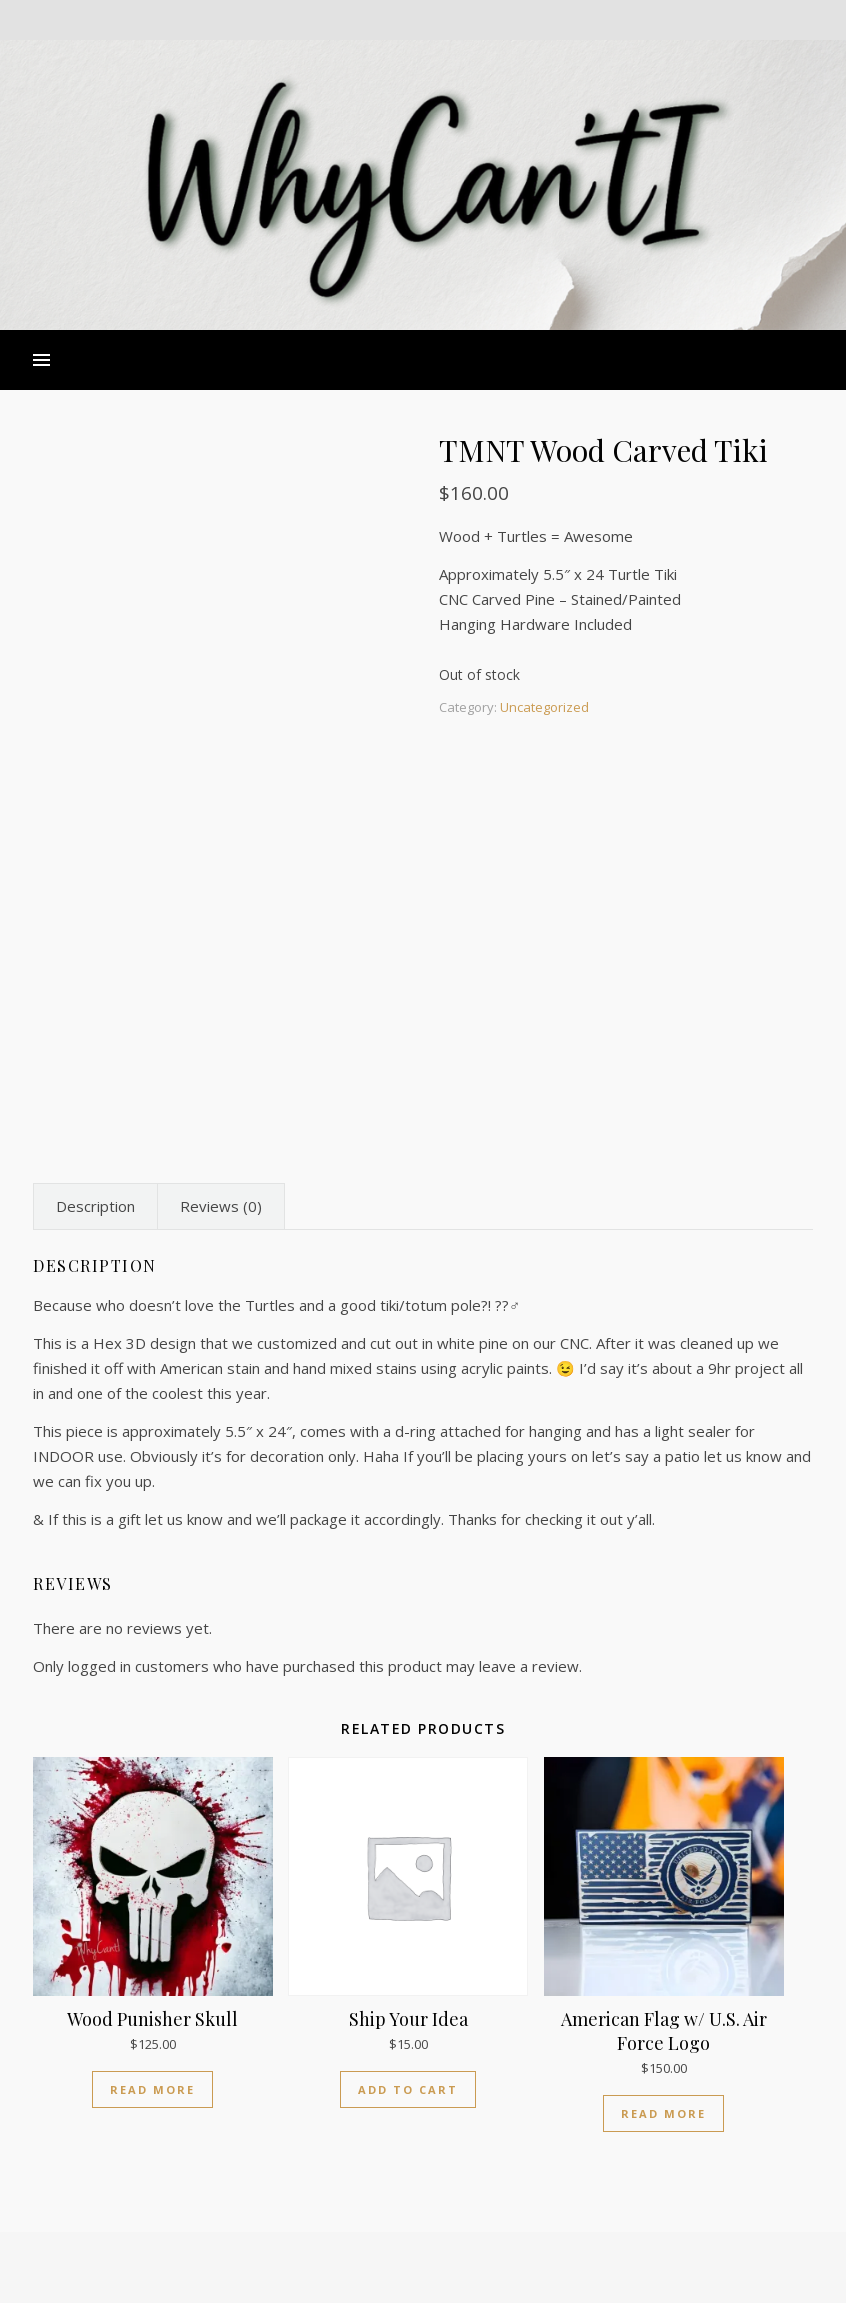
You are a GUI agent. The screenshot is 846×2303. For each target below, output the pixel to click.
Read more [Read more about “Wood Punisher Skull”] (152, 2089)
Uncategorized (544, 707)
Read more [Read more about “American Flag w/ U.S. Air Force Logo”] (663, 2113)
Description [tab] (95, 1206)
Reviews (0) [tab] (221, 1206)
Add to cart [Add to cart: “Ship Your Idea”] (408, 2089)
